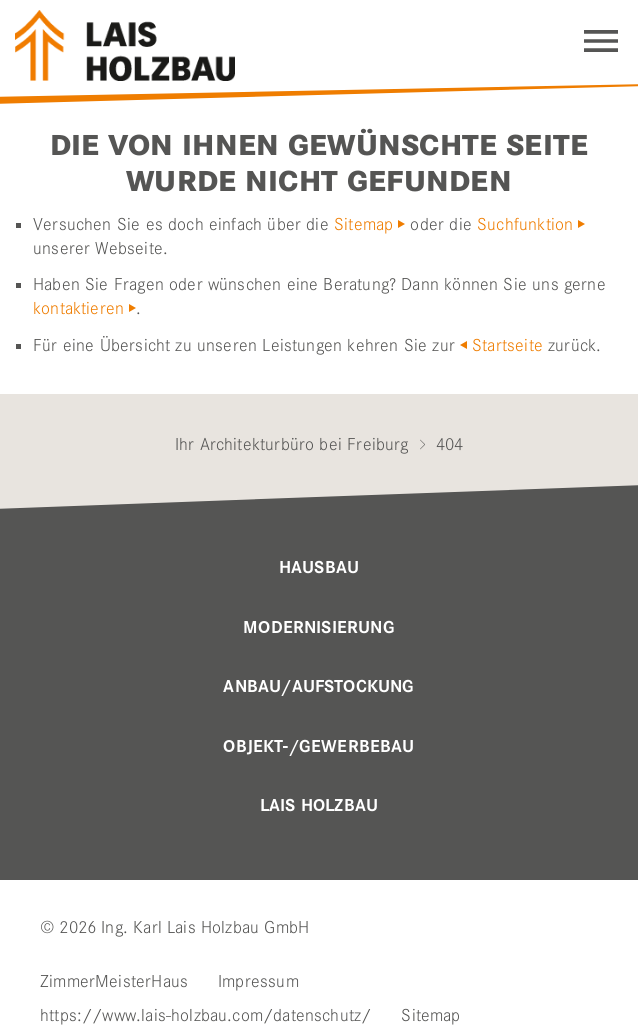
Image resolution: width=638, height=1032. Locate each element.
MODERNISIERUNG (319, 628)
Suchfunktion (525, 224)
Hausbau (319, 568)
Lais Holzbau (319, 806)
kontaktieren (78, 308)
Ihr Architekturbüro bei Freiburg (292, 444)
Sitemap (363, 224)
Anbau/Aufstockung (318, 687)
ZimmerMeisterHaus (114, 981)
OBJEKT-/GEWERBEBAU (318, 747)
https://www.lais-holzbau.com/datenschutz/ (205, 1015)
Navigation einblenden (601, 41)
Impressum (258, 981)
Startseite (507, 345)
